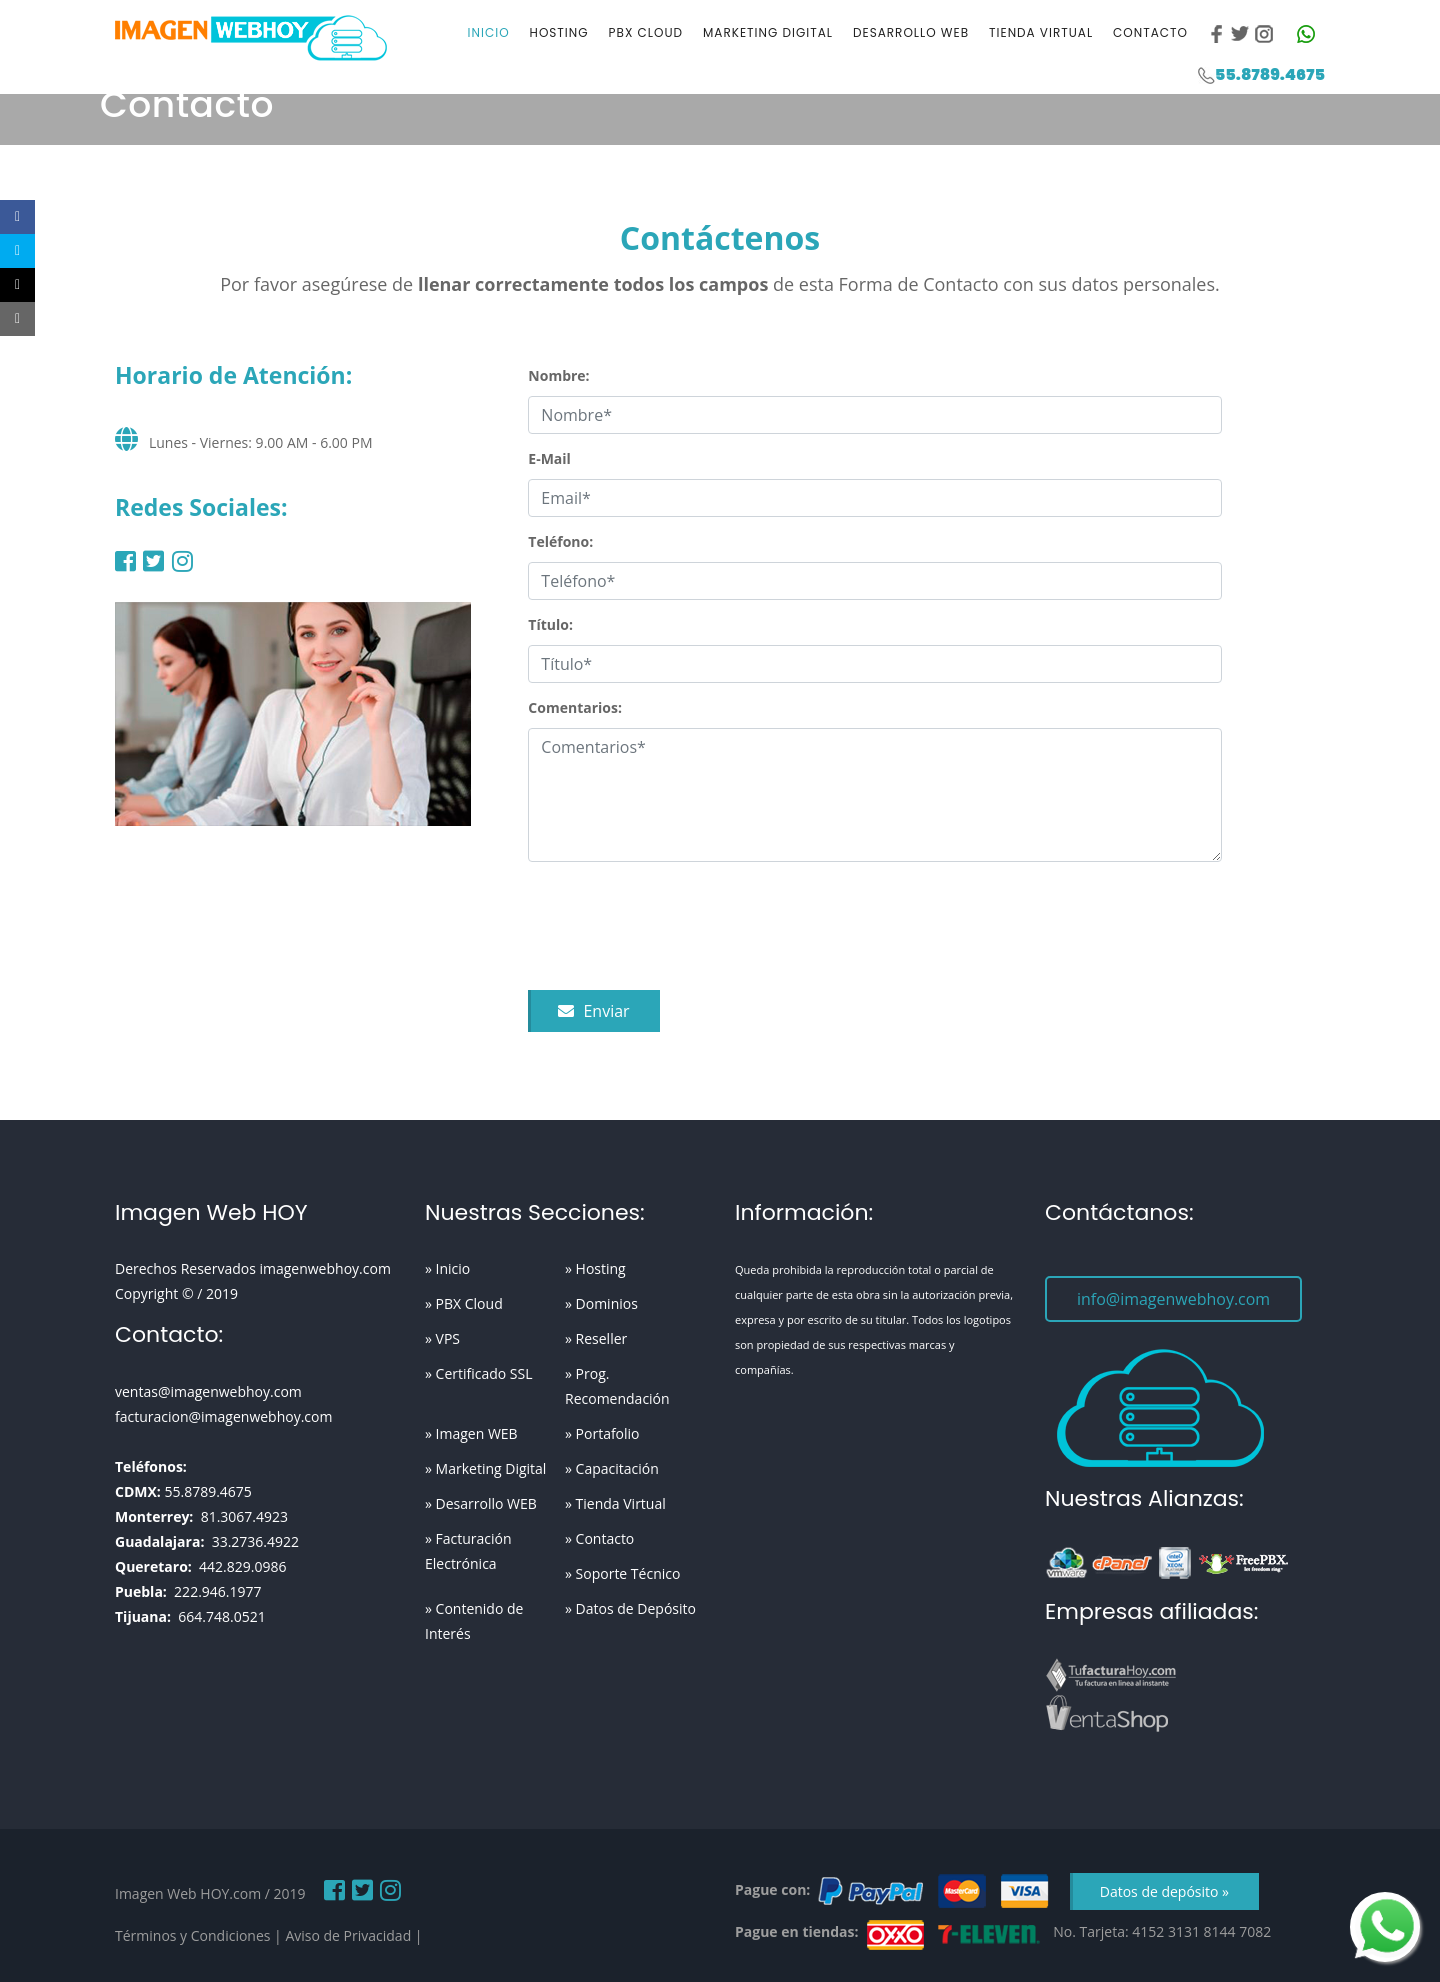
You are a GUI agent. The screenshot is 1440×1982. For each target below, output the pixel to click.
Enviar (593, 1011)
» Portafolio (602, 1433)
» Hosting (595, 1268)
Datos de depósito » (1164, 1891)
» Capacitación (612, 1468)
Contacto (1150, 32)
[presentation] (680, 926)
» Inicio (447, 1268)
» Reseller (596, 1338)
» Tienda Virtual (615, 1503)
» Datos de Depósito (630, 1608)
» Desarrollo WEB (481, 1503)
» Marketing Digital (485, 1468)
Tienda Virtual (1041, 32)
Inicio (489, 32)
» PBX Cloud (464, 1303)
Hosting (559, 32)
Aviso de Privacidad (348, 1935)
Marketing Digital (768, 32)
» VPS (442, 1338)
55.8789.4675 (1270, 74)
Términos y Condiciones (192, 1935)
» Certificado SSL (479, 1373)
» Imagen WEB (471, 1433)
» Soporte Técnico (622, 1573)
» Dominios (601, 1303)
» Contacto (599, 1538)
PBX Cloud (646, 32)
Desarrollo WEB (911, 32)
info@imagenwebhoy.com (1173, 1299)
